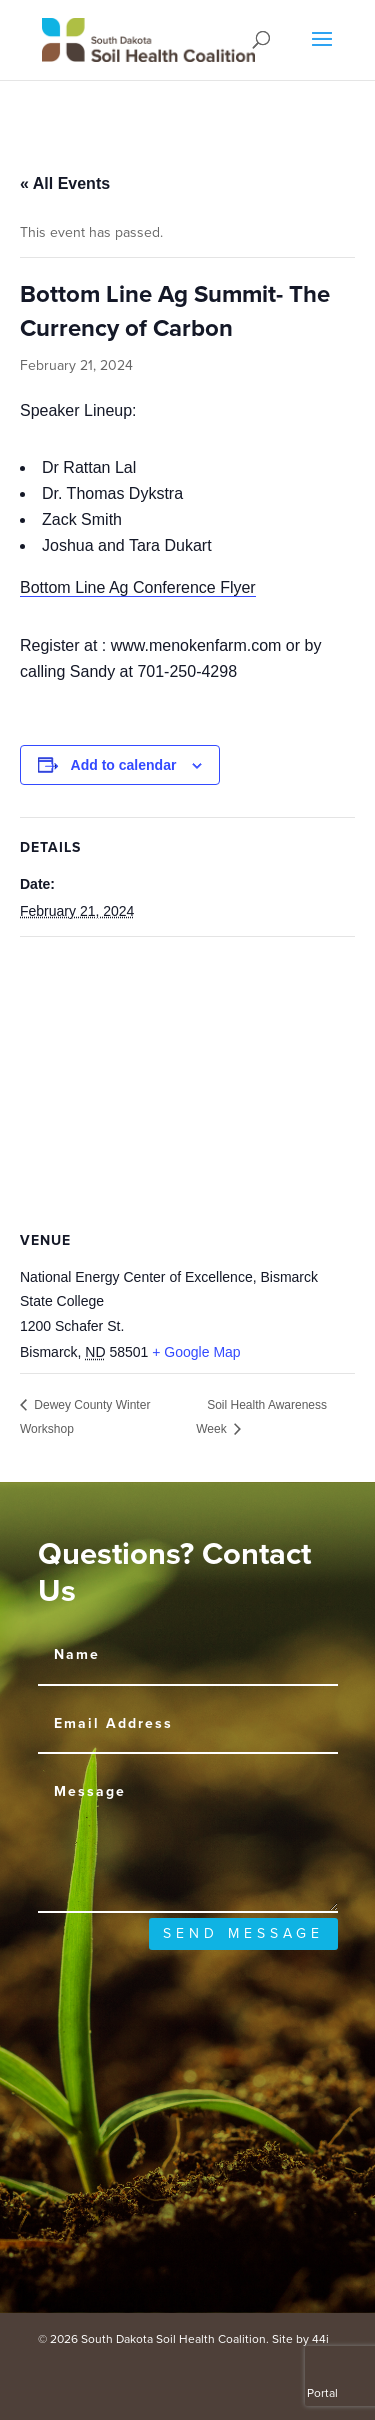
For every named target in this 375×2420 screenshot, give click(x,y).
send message (243, 1933)
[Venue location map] (187, 1081)
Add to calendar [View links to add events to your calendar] (124, 765)
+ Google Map (196, 1352)
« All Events (65, 183)
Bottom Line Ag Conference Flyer (138, 587)
